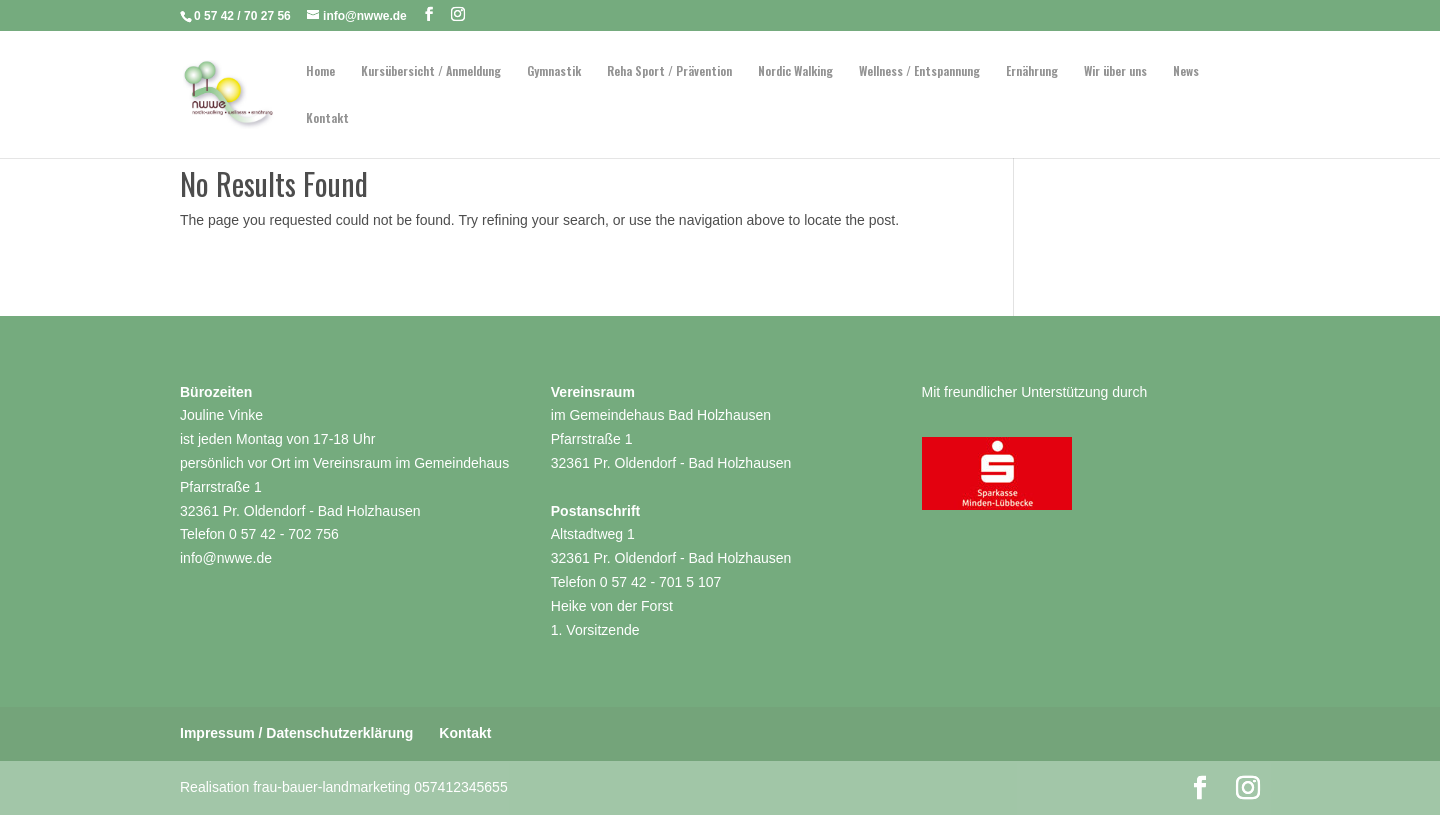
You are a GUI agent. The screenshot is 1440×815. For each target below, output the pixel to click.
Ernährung (1032, 71)
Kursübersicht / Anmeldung (431, 71)
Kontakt (327, 118)
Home (320, 71)
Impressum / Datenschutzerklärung (296, 733)
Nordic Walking (795, 71)
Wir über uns (1115, 71)
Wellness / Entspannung (919, 71)
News (1186, 71)
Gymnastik (554, 71)
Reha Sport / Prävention (669, 71)
